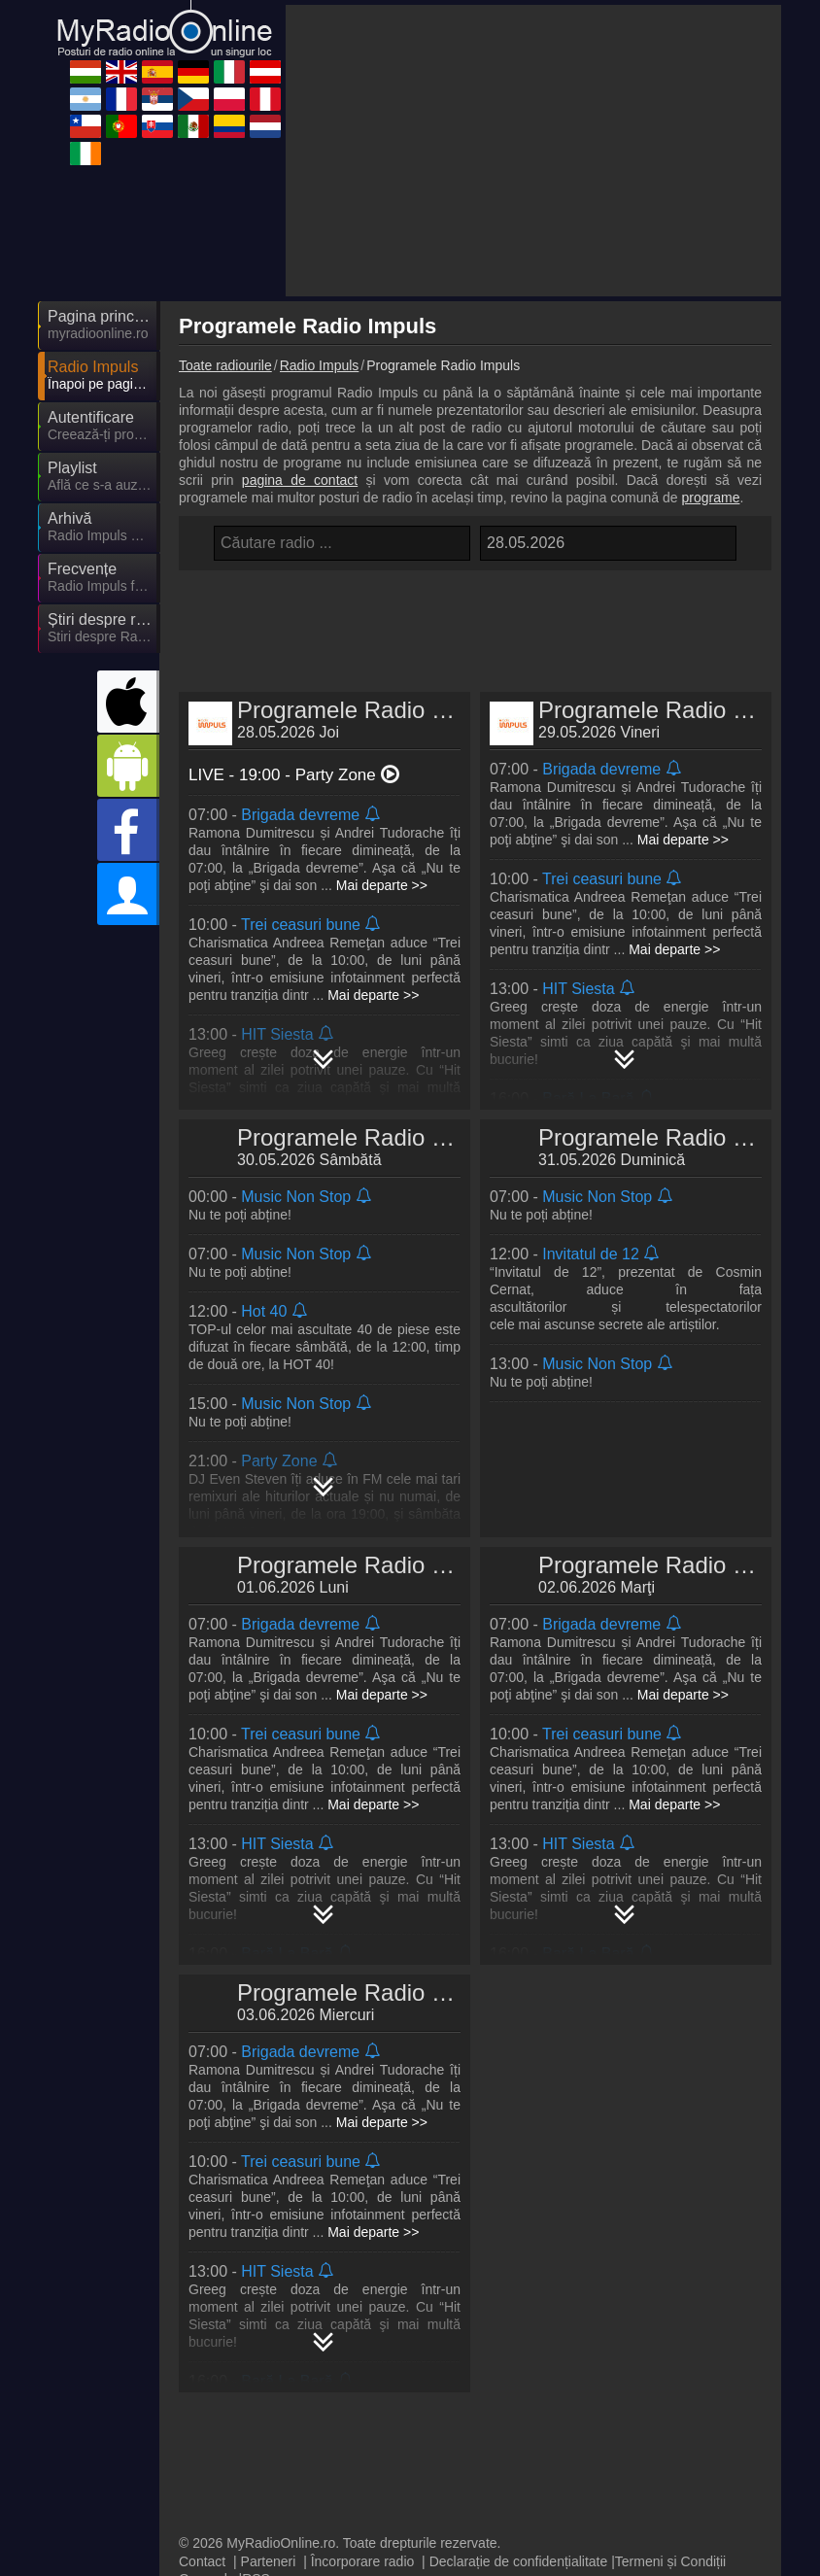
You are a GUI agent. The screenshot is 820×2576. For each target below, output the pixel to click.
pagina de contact (300, 480)
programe (711, 497)
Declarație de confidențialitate (518, 2522)
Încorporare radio (363, 2522)
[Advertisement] (533, 151)
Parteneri (268, 2522)
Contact (202, 2522)
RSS (256, 2540)
